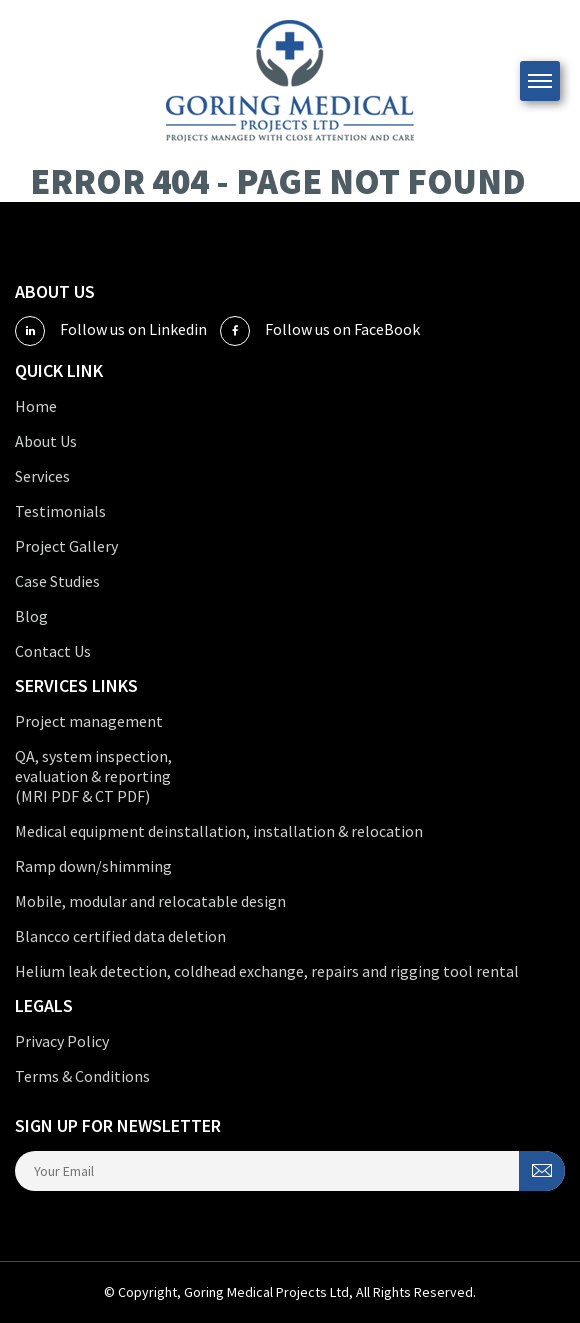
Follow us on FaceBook (320, 331)
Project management (89, 721)
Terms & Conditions (82, 1076)
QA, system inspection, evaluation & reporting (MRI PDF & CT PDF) (93, 776)
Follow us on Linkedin (111, 331)
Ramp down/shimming (93, 866)
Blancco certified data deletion (120, 936)
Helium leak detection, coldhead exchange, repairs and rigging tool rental (267, 971)
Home (36, 406)
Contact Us (53, 651)
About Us (46, 441)
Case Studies (57, 581)
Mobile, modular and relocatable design (150, 901)
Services (42, 476)
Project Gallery (66, 546)
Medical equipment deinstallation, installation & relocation (219, 831)
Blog (31, 616)
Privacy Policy (62, 1041)
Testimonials (60, 511)
